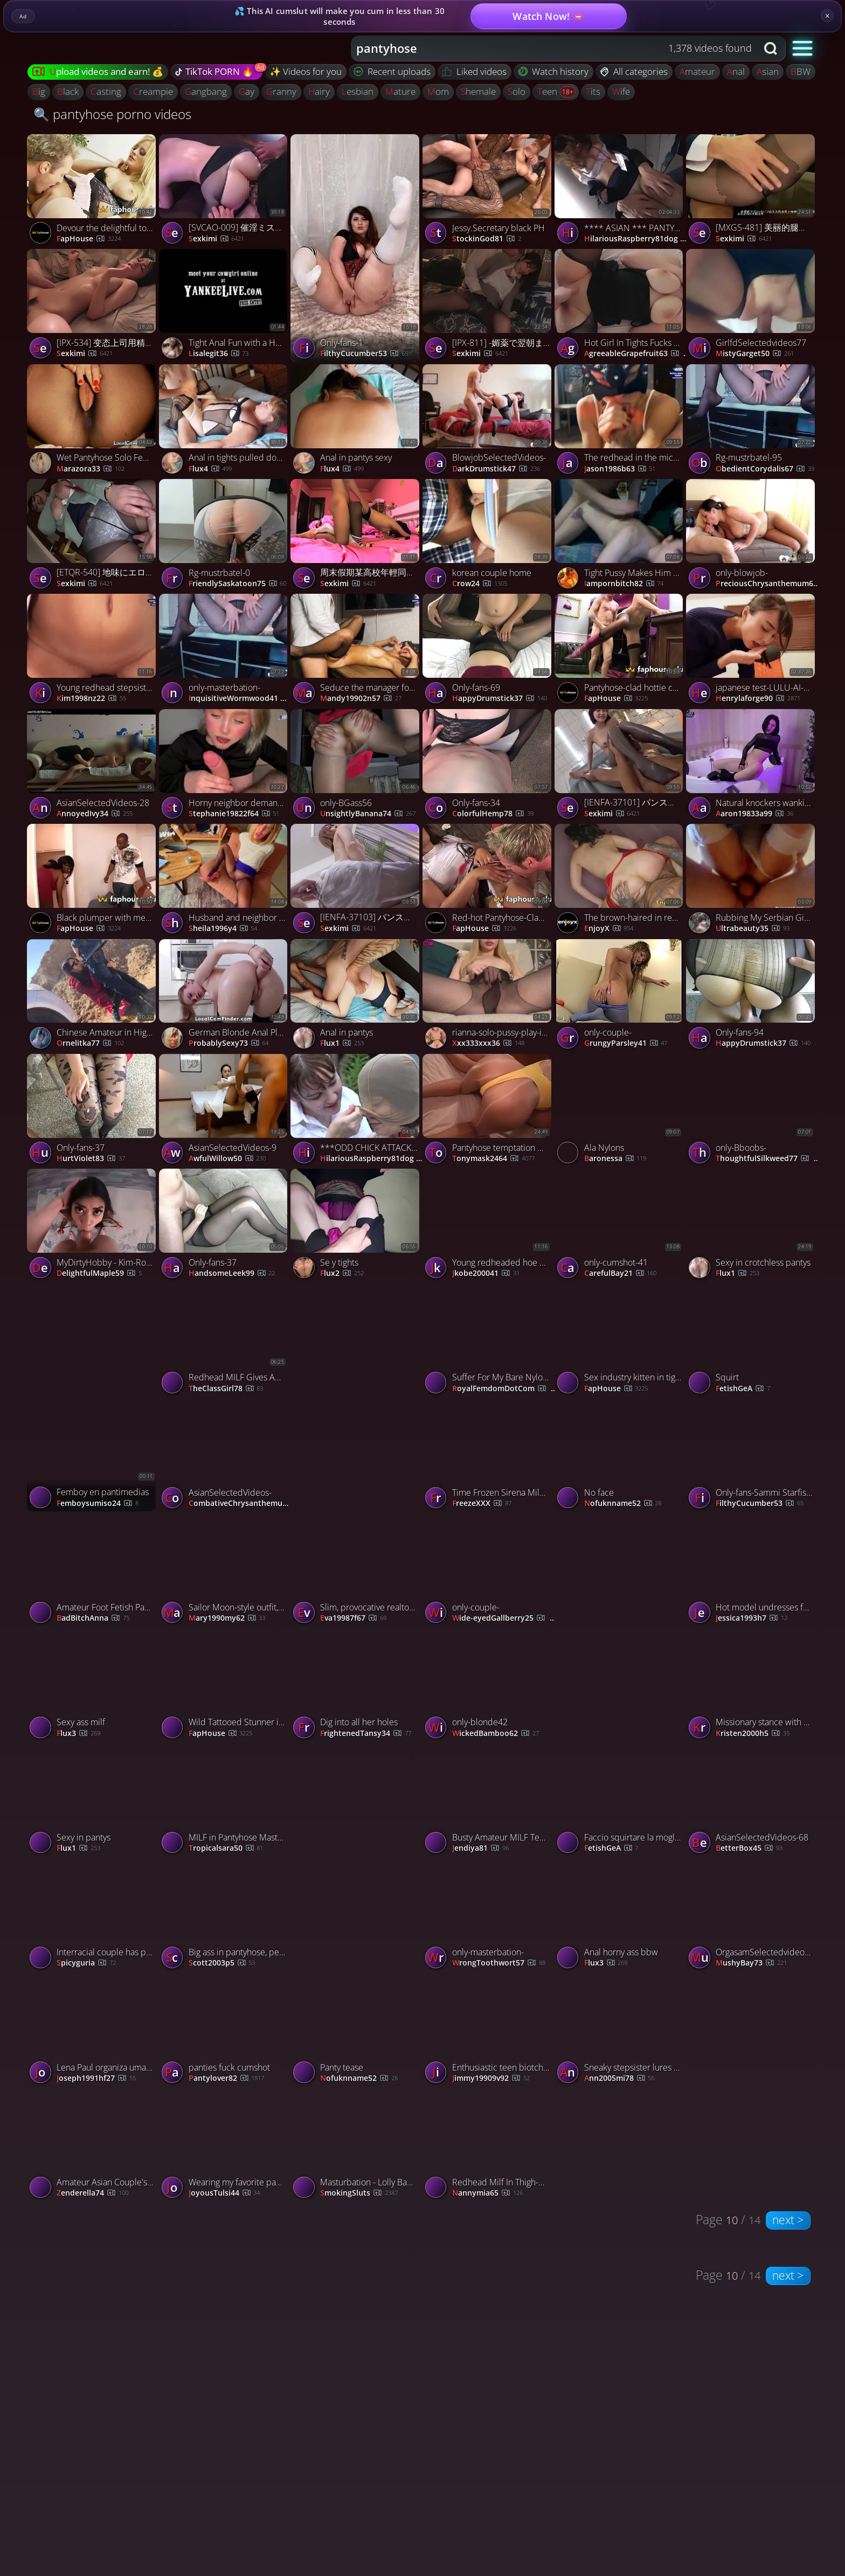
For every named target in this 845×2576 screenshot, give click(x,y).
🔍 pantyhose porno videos (112, 114)
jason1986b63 (620, 469)
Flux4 (210, 469)
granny (281, 91)
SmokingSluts (359, 2193)
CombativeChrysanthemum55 (241, 1503)
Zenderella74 (92, 2193)
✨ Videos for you (305, 71)
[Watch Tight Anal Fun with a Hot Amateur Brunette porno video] (225, 306)
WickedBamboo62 (495, 1733)
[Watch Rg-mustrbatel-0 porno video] (225, 536)
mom (438, 91)
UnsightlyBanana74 (367, 813)
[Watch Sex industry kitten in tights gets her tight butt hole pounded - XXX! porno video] (621, 1341)
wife (621, 91)
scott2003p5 (222, 1963)
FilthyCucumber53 (364, 353)
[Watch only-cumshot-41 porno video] (621, 1226)
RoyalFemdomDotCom (505, 1388)
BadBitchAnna (93, 1618)
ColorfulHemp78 (493, 813)
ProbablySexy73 (229, 1043)
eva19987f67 (353, 1618)
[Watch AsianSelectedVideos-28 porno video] (93, 766)
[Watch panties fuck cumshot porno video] (225, 2031)
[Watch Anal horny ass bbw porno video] (621, 1916)
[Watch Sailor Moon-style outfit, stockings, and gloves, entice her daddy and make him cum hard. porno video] (225, 1570)
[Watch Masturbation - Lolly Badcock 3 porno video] (356, 2145)
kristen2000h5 (752, 1733)
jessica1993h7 (751, 1618)
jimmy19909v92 (491, 2078)
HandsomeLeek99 (232, 1273)
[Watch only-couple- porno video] (621, 996)
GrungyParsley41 (626, 1043)
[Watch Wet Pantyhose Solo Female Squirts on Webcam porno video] (93, 421)
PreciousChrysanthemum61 (768, 583)
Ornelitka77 (90, 1043)
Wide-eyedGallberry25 (505, 1618)
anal (736, 71)
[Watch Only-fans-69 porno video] (488, 651)
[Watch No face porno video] (621, 1456)
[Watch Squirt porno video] (752, 1341)
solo (516, 91)
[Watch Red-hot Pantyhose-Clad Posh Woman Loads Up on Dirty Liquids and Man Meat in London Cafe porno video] (488, 881)
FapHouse (89, 239)
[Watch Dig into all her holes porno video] (356, 1686)
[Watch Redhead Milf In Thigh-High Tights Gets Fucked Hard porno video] (488, 2145)
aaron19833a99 (754, 813)
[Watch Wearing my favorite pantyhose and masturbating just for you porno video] (225, 2145)
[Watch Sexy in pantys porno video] (93, 1801)
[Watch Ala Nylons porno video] (621, 1111)
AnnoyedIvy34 (95, 813)
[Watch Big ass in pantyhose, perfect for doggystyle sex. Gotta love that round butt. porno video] (225, 1916)
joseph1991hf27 (96, 2078)
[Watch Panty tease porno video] (356, 2031)
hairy (319, 91)
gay (246, 91)
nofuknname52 (623, 1503)
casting (106, 91)
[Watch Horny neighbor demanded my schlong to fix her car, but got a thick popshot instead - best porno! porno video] (225, 766)
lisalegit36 (219, 353)
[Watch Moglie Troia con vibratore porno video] (356, 1397)
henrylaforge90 (758, 698)
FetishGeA (743, 1388)
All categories (634, 71)
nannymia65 (487, 2193)
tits (593, 91)
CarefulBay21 (620, 1273)
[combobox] (554, 48)
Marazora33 (90, 469)
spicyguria (86, 1963)
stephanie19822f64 (234, 813)
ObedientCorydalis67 (765, 469)
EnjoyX (609, 928)
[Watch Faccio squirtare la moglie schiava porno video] (621, 1801)
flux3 (78, 1733)
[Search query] (546, 48)
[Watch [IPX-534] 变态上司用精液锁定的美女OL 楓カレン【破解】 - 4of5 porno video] (93, 306)
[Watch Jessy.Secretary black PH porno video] (488, 191)
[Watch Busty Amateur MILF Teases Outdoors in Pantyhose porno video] (488, 1801)
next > (788, 2219)
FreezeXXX (481, 1503)
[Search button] (772, 48)
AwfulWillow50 (227, 1158)
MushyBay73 (751, 1963)
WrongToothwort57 (498, 1963)
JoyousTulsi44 (224, 2193)
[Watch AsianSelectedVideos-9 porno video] (225, 1111)
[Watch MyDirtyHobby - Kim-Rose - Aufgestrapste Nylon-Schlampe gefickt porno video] (93, 1226)
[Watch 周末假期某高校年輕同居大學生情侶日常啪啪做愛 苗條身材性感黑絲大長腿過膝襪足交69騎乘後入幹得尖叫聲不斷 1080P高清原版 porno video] (356, 536)
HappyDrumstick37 (499, 698)
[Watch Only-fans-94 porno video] (752, 996)
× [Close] (827, 15)
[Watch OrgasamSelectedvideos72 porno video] (752, 1916)
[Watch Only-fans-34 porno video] (488, 766)
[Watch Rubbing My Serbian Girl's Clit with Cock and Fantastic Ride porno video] (752, 881)
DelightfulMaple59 (99, 1273)
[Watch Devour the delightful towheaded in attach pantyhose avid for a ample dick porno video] (93, 191)
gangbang (206, 91)
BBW (801, 71)
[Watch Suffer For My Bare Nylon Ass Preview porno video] (488, 1341)
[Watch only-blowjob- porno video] (752, 536)
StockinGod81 (486, 239)
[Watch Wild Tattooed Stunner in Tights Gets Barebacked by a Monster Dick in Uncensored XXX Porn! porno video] (225, 1686)
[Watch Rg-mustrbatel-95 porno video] (752, 421)
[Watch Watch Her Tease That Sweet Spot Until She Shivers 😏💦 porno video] (621, 1627)
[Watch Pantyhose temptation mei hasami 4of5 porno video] (488, 1111)
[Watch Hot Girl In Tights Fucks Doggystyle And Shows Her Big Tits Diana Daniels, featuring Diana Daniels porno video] (621, 306)
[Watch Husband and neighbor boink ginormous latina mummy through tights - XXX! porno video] (225, 881)
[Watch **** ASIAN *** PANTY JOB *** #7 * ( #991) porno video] (621, 191)
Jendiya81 (480, 1848)
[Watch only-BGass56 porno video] (356, 766)
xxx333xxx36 (488, 1043)
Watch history (553, 71)
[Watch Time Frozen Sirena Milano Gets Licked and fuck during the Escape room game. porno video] (488, 1456)
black (68, 91)
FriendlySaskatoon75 (238, 583)
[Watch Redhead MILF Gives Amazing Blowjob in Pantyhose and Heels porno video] (225, 1341)
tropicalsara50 (226, 1848)
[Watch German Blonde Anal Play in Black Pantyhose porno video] (225, 996)
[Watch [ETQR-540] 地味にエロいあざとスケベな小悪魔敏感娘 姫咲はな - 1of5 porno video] (93, 536)
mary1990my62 (227, 1618)
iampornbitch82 (624, 583)
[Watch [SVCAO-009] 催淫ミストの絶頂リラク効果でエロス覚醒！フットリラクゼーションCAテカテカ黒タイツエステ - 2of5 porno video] (225, 191)
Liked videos (474, 71)
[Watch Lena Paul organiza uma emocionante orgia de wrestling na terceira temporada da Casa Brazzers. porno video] (93, 2031)
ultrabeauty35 (752, 928)
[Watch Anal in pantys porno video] (356, 996)
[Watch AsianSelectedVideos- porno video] (225, 1456)
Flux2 (342, 1273)
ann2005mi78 (619, 2078)
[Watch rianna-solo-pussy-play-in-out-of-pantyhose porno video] (488, 996)
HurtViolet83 (91, 1158)
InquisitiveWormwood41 (241, 698)
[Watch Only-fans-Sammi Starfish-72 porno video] (752, 1456)
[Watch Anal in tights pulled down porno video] (225, 421)
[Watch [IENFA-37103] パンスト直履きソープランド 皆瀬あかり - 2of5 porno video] (356, 881)
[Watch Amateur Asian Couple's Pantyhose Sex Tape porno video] (93, 2145)
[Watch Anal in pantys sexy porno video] (356, 421)
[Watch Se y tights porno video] (356, 1226)
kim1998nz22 (91, 698)
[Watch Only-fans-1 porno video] (356, 248)
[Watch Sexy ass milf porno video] (93, 1686)
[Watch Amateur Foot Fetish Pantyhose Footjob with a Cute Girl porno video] (93, 1570)
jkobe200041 (486, 1273)
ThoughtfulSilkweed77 (768, 1158)
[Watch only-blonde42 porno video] (488, 1686)
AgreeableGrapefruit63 (636, 353)
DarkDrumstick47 (496, 469)
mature (400, 91)
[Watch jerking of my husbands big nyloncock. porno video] (356, 1857)
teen (548, 91)
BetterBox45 (749, 1848)
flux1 (342, 1043)
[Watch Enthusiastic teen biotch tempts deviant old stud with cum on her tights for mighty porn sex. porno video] (488, 2031)
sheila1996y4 (223, 928)
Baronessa (615, 1158)
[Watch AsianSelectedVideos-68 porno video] (752, 1801)
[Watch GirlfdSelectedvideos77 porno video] (752, 306)
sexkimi (85, 353)
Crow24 (479, 583)
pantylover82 (227, 2078)
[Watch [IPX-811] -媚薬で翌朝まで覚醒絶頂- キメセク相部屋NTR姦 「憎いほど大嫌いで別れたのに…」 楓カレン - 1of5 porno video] (488, 306)
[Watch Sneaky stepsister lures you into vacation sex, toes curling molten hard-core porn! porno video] (686, 2031)
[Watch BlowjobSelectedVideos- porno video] (488, 421)
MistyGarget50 (755, 353)
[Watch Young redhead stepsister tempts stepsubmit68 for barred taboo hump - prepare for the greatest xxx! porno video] (93, 651)
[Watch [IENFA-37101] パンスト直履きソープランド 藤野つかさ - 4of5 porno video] (621, 766)
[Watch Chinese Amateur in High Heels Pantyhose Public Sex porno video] (93, 996)
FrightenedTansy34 (365, 1733)
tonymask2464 (493, 1158)
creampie (153, 91)
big (38, 91)
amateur (697, 71)
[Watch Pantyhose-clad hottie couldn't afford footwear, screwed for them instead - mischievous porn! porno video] (621, 651)
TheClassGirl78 (226, 1388)
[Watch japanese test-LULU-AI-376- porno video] (752, 651)
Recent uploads (392, 71)
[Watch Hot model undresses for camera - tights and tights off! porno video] (752, 1570)
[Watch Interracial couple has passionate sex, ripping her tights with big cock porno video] (93, 1916)
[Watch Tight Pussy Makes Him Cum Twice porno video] (621, 536)
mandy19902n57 (360, 698)
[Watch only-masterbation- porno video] (225, 651)
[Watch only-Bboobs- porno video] (752, 1111)
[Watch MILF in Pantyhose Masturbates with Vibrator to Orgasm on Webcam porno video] (225, 1801)
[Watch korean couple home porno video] (488, 536)
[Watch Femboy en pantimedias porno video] (93, 1397)
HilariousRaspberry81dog (637, 239)
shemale (478, 91)
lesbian (357, 91)
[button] (802, 47)
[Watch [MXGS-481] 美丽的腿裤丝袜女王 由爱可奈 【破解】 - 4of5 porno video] (752, 191)
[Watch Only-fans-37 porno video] (93, 1111)
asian (768, 71)
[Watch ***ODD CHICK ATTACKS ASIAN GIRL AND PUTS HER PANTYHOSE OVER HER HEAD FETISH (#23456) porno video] (356, 1111)
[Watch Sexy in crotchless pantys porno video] (752, 1226)
